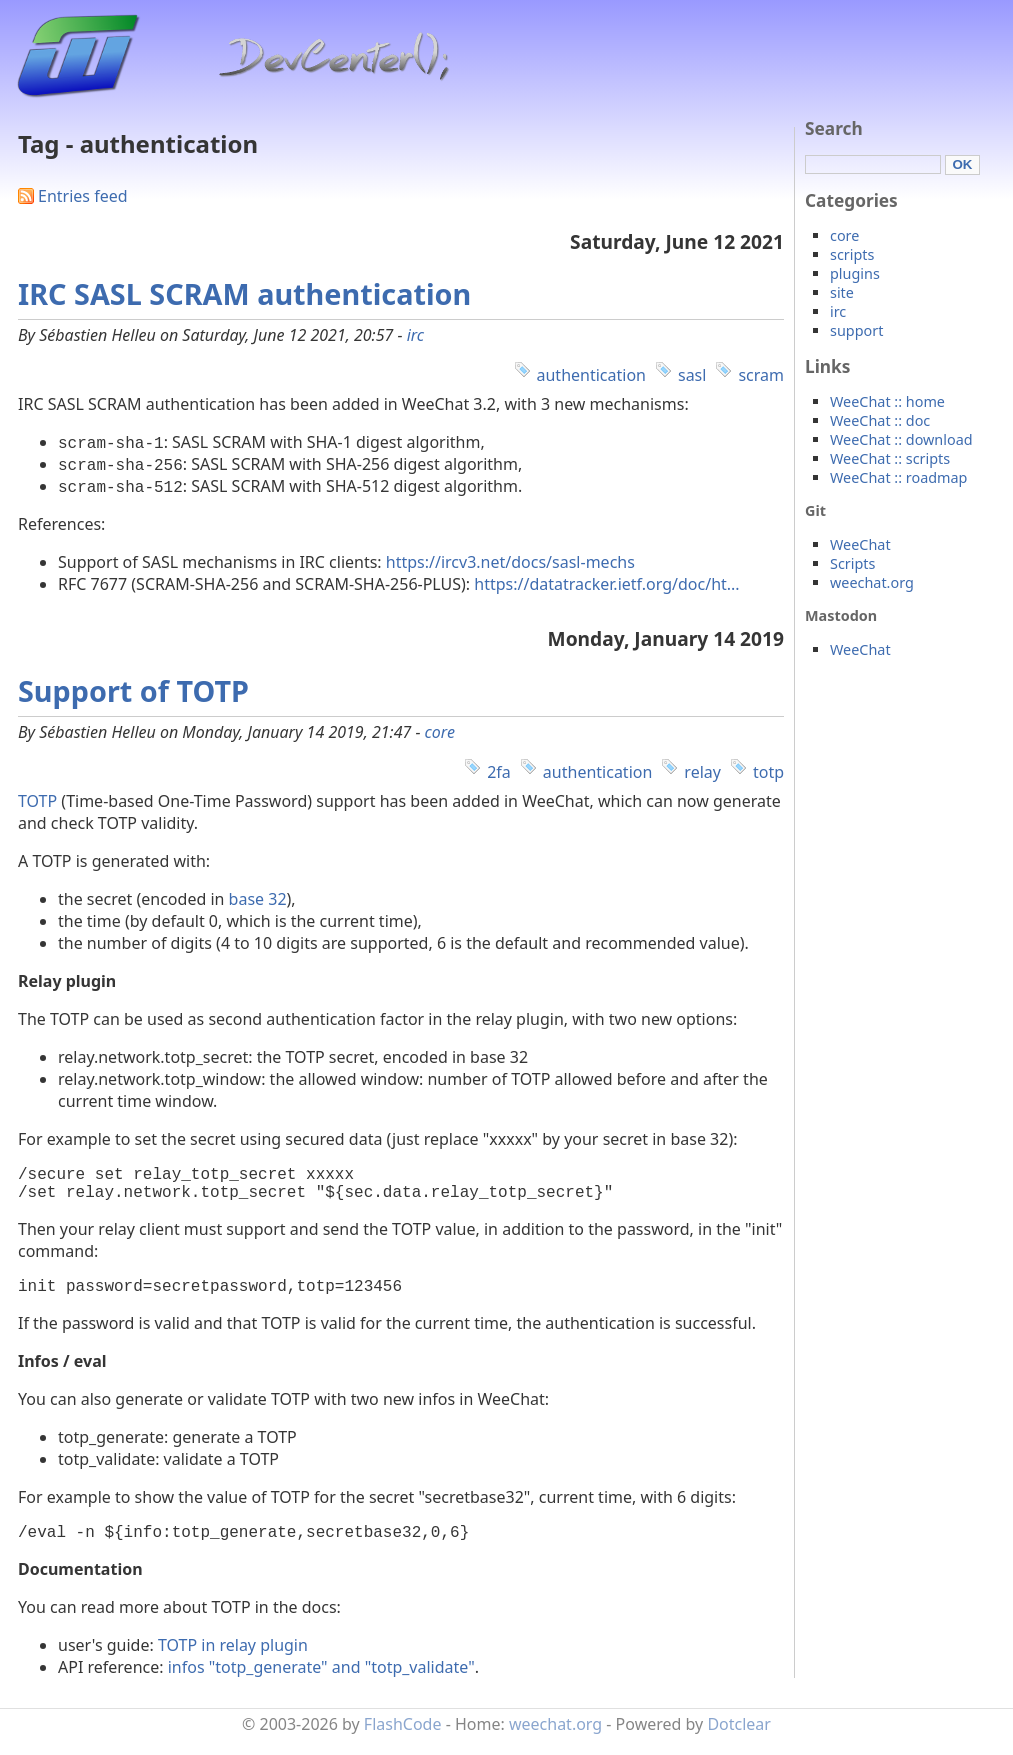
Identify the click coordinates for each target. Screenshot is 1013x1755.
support (856, 330)
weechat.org (872, 582)
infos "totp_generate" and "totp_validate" (321, 1683)
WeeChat (860, 544)
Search (834, 128)
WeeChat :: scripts (890, 458)
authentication (591, 375)
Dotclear (739, 1740)
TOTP (37, 801)
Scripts (852, 563)
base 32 (258, 899)
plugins (855, 273)
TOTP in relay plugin (233, 1661)
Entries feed (83, 196)
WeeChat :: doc (880, 420)
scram (761, 375)
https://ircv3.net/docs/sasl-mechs (510, 562)
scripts (852, 254)
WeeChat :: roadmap (898, 477)
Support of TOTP (133, 690)
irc (415, 335)
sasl (692, 375)
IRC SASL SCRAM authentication (244, 293)
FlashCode (403, 1740)
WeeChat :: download (901, 439)
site (842, 292)
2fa (499, 772)
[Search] (873, 164)
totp (768, 772)
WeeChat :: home (887, 401)
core (440, 732)
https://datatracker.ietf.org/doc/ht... (606, 584)
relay (702, 772)
